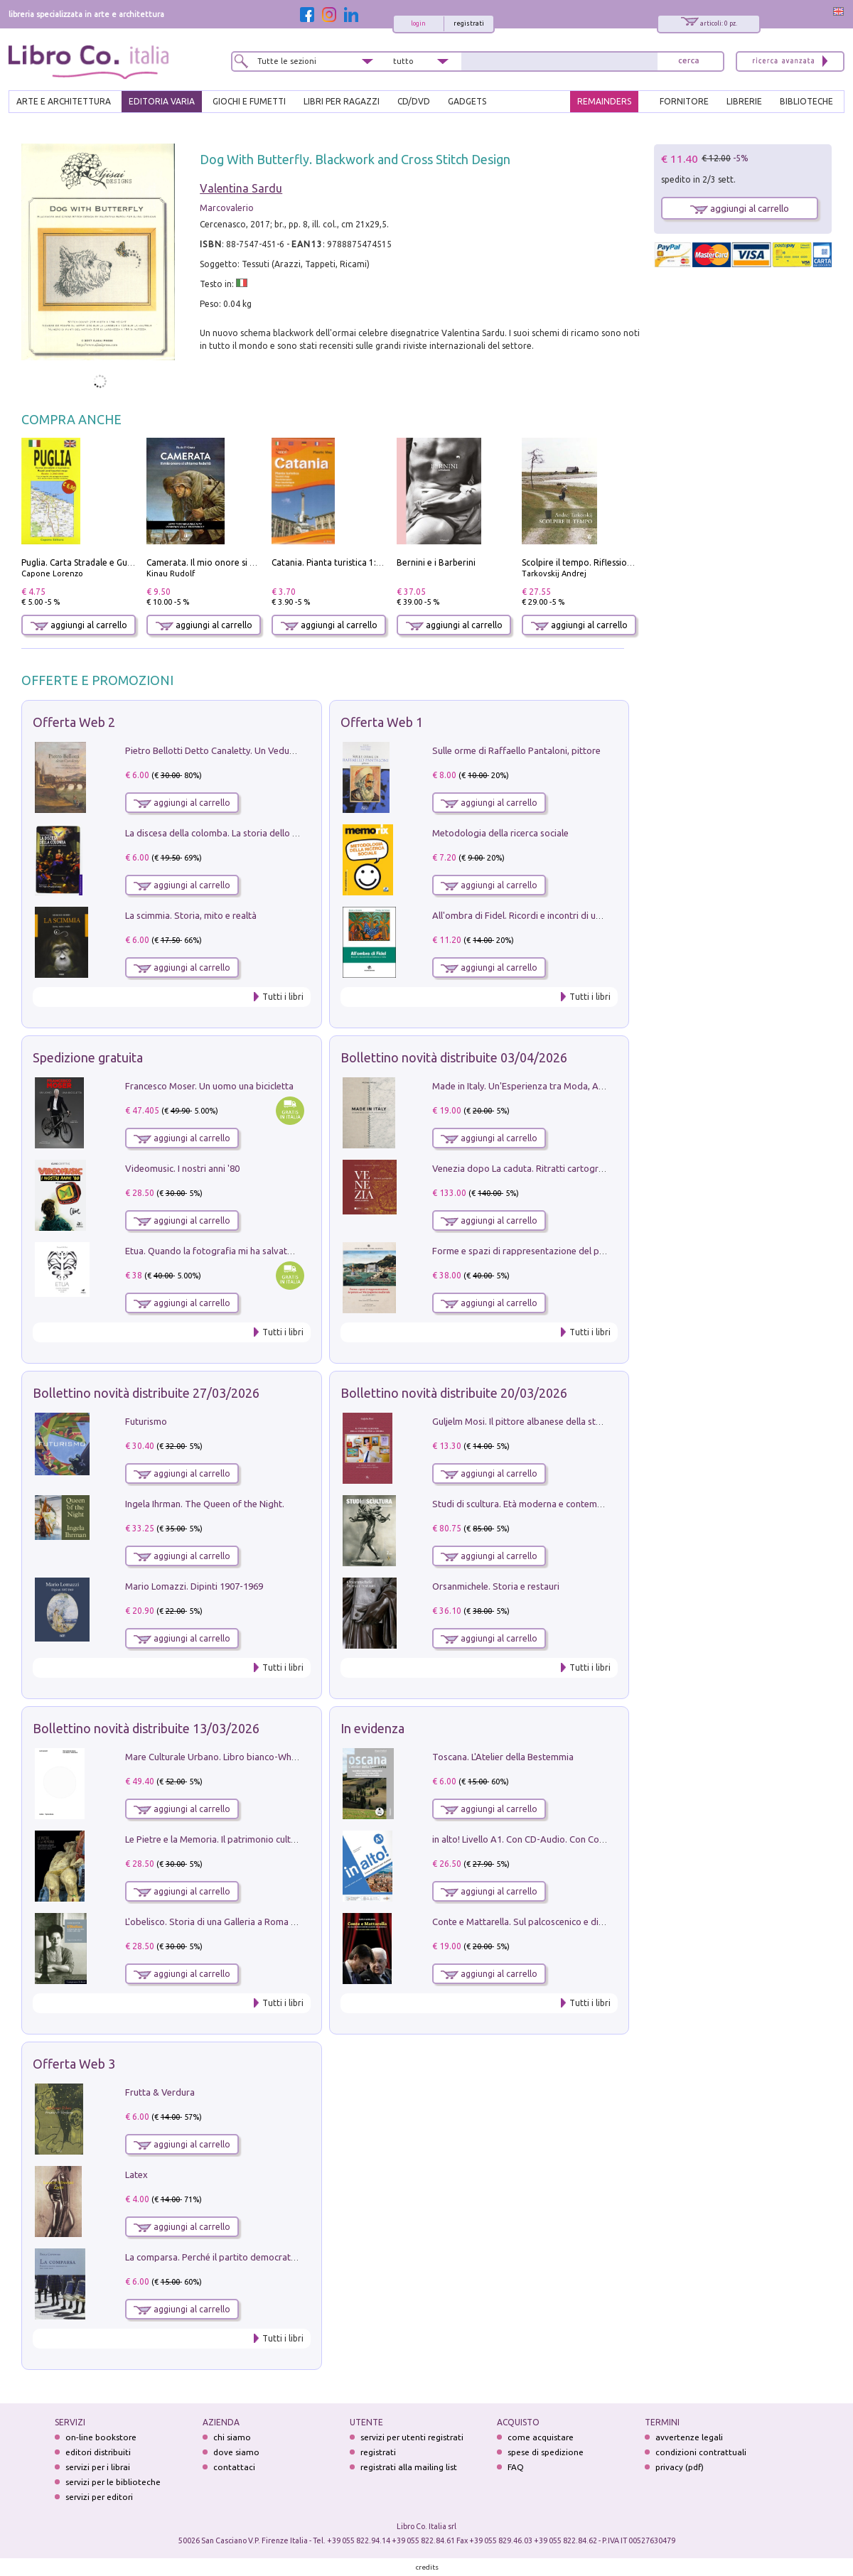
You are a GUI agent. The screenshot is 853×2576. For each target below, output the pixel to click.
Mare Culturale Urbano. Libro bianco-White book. (226, 1757)
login (418, 23)
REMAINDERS (604, 101)
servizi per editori (99, 2496)
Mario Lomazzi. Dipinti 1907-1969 (194, 1586)
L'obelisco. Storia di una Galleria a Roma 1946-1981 (229, 1921)
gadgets (467, 101)
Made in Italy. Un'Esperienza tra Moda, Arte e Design (540, 1086)
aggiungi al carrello (79, 625)
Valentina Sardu (241, 188)
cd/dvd (413, 101)
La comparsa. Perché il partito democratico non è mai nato (245, 2257)
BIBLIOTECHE (806, 101)
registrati (469, 23)
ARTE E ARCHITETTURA (63, 101)
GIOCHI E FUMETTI (249, 101)
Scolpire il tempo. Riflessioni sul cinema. (601, 562)
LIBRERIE (744, 101)
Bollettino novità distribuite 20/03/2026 (453, 1393)
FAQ (516, 2467)
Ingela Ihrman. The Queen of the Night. (204, 1504)
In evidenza (372, 1728)
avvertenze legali (689, 2437)
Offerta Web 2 (74, 722)
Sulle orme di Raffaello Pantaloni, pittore (516, 750)
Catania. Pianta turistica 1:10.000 (337, 562)
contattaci (234, 2467)
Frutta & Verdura (160, 2092)
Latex (136, 2174)
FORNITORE (684, 101)
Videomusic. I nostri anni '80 (182, 1168)
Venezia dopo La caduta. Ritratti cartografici (524, 1168)
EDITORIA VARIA (162, 101)
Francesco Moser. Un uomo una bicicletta (209, 1086)
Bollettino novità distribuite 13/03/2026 (146, 1728)
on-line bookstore (100, 2437)
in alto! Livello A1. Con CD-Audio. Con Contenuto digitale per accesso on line (589, 1839)
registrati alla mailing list (408, 2467)
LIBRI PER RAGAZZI (342, 101)
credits (427, 2567)
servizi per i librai (97, 2467)
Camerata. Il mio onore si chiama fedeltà (228, 562)
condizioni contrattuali (700, 2452)
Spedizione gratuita (88, 1057)
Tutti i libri (283, 996)
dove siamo (236, 2452)
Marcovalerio (227, 207)
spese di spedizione (546, 2452)
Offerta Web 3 (74, 2064)
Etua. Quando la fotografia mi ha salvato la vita (222, 1251)
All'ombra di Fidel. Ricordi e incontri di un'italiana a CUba (548, 915)
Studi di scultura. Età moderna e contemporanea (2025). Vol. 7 (559, 1504)
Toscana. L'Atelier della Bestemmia (503, 1757)
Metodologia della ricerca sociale (500, 833)
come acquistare (541, 2437)
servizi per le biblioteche (113, 2481)
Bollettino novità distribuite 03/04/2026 (453, 1057)
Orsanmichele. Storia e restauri (495, 1586)
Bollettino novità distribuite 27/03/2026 (146, 1393)
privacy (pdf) (679, 2467)
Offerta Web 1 (381, 722)
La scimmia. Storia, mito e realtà (191, 915)
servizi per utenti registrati (411, 2437)
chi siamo (232, 2437)
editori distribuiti (98, 2452)
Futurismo (146, 1421)
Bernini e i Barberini (436, 562)
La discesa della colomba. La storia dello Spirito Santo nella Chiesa (261, 833)
